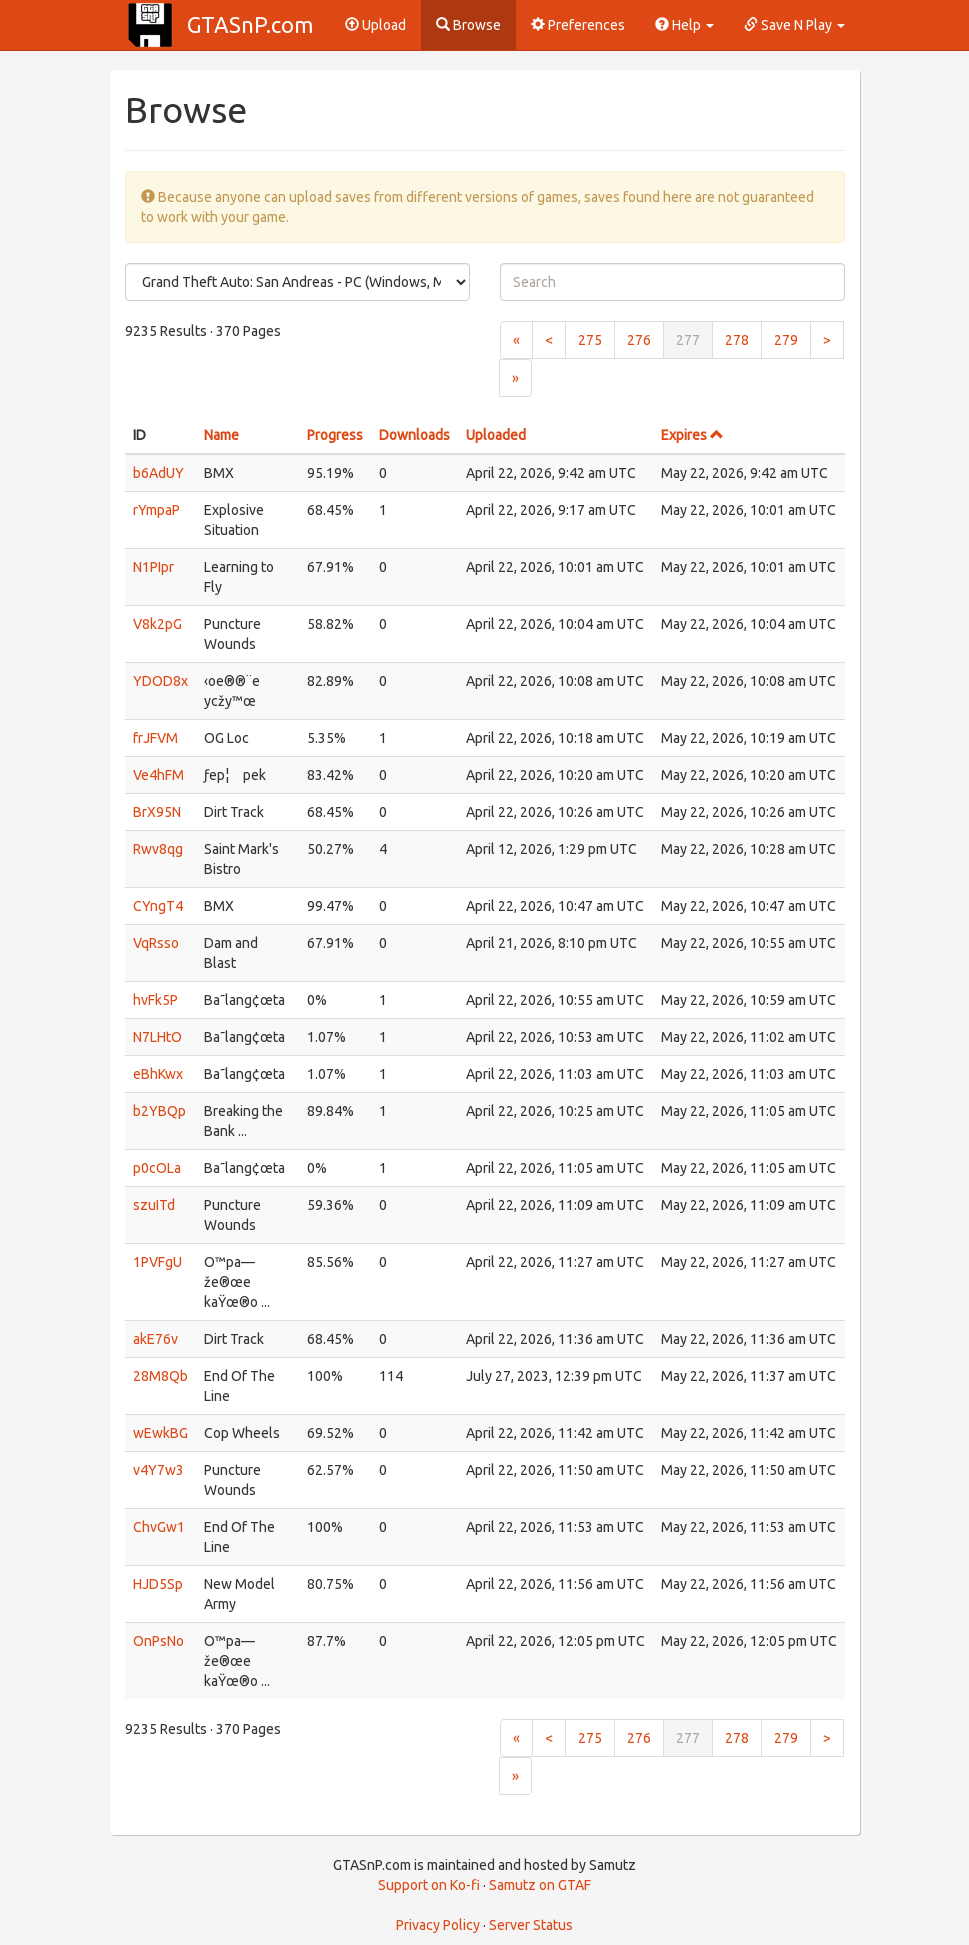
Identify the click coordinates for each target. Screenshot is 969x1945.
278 (737, 340)
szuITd (154, 1205)
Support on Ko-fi (429, 1885)
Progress (335, 435)
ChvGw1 (159, 1527)
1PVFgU (157, 1262)
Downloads (414, 435)
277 (688, 340)
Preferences (578, 25)
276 (639, 340)
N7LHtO (157, 1037)
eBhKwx (158, 1074)
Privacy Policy (438, 1925)
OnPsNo (158, 1641)
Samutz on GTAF (540, 1885)
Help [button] (684, 25)
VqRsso (156, 943)
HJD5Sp (158, 1584)
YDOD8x (160, 681)
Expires (692, 435)
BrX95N (157, 812)
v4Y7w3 (158, 1470)
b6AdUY (158, 473)
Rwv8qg (158, 849)
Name (221, 435)
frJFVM (155, 738)
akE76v (155, 1339)
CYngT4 (158, 906)
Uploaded (496, 435)
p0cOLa (157, 1168)
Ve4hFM (158, 775)
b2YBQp (159, 1111)
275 (590, 340)
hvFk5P (155, 1000)
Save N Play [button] (794, 25)
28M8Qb (160, 1376)
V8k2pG (157, 624)
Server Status (531, 1925)
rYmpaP (156, 510)
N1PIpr (153, 567)
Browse (468, 25)
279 (786, 340)
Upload (375, 25)
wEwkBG (160, 1433)
